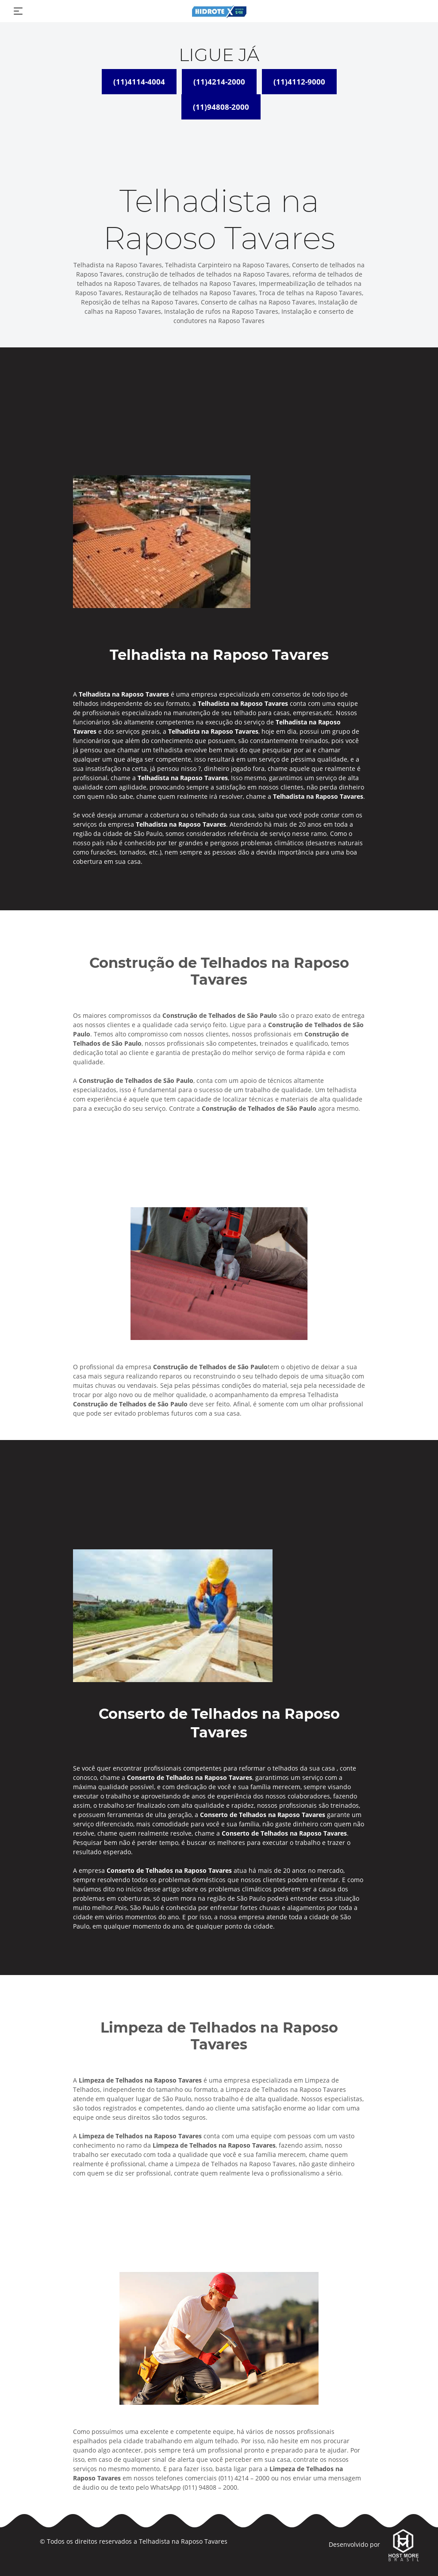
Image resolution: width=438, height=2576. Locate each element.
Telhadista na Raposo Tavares (183, 2541)
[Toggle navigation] (18, 11)
